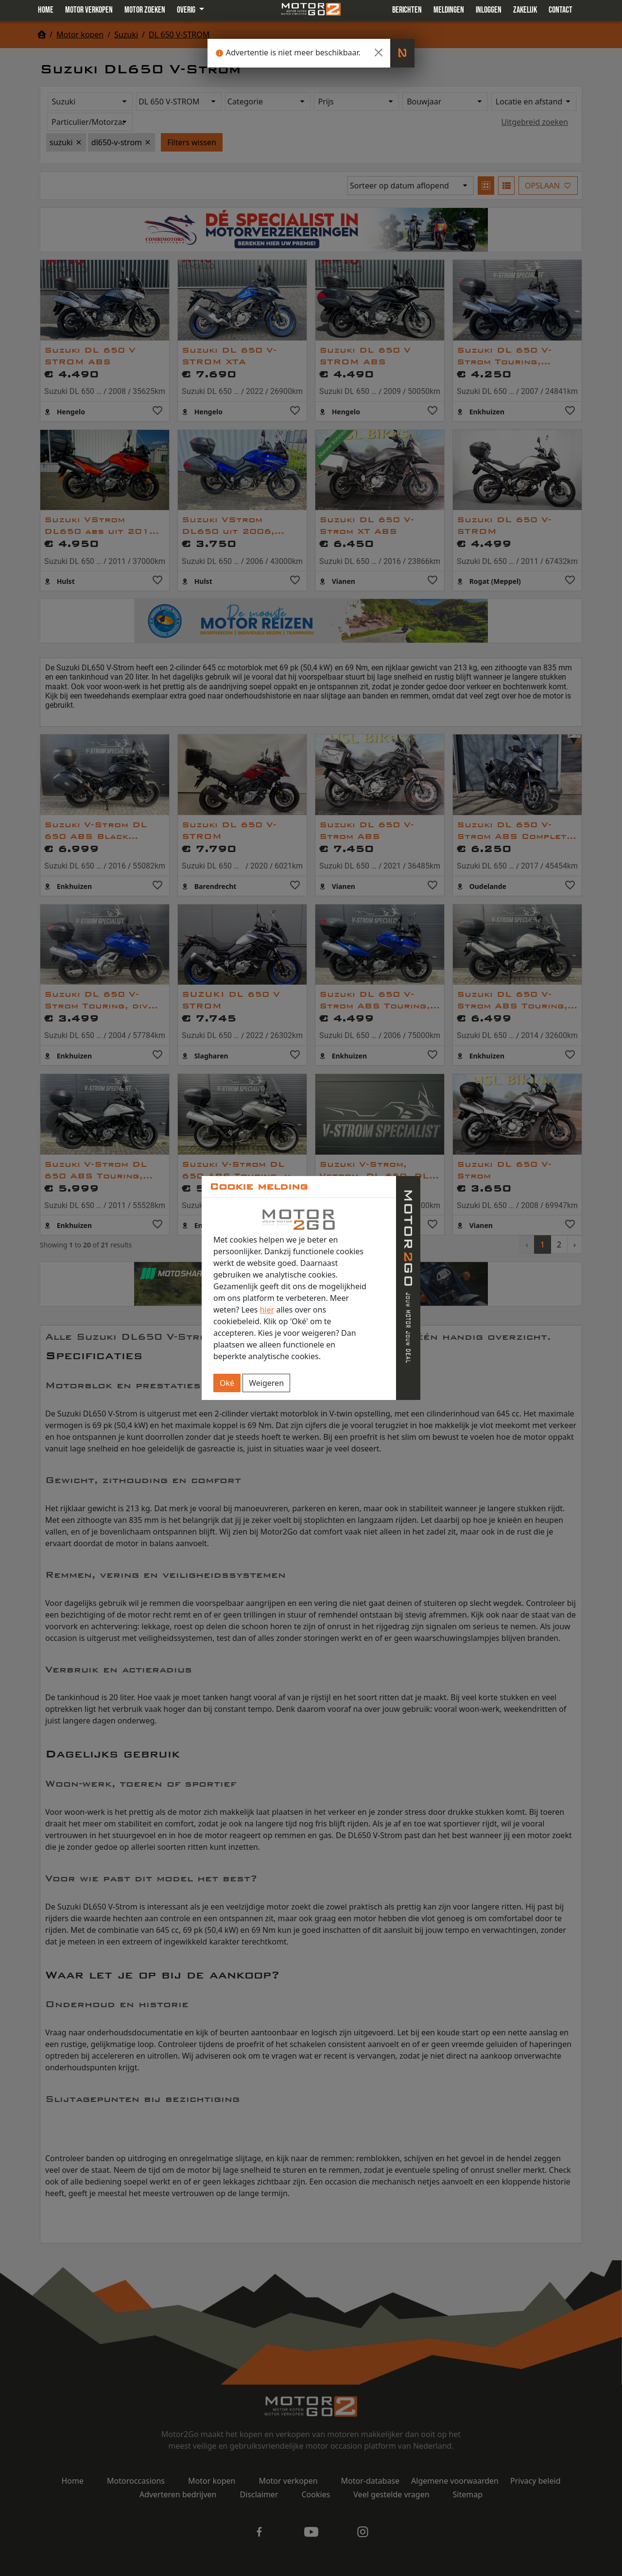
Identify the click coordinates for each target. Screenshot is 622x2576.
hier (267, 1309)
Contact (560, 10)
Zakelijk (525, 10)
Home (45, 10)
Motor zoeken (144, 10)
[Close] (378, 52)
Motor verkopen (89, 10)
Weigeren (266, 1383)
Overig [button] (187, 10)
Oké (227, 1383)
